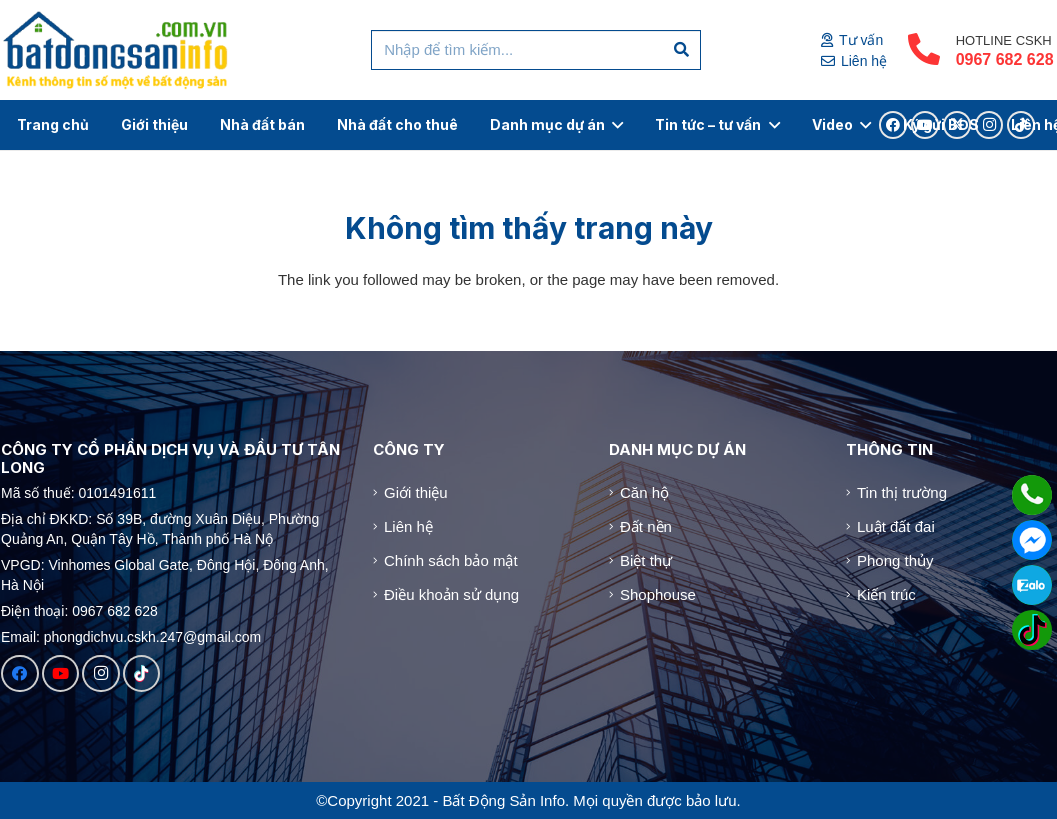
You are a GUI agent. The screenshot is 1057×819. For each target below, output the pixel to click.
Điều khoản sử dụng (451, 594)
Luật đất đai (896, 526)
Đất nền (646, 526)
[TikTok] (142, 674)
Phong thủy (895, 560)
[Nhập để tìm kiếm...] (536, 50)
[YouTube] (61, 674)
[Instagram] (101, 674)
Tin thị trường (902, 492)
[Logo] (116, 50)
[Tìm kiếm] (682, 50)
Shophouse (658, 594)
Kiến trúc (886, 594)
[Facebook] (20, 674)
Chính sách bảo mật (451, 560)
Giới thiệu (416, 492)
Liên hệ (408, 526)
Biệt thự (646, 560)
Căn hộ (644, 492)
